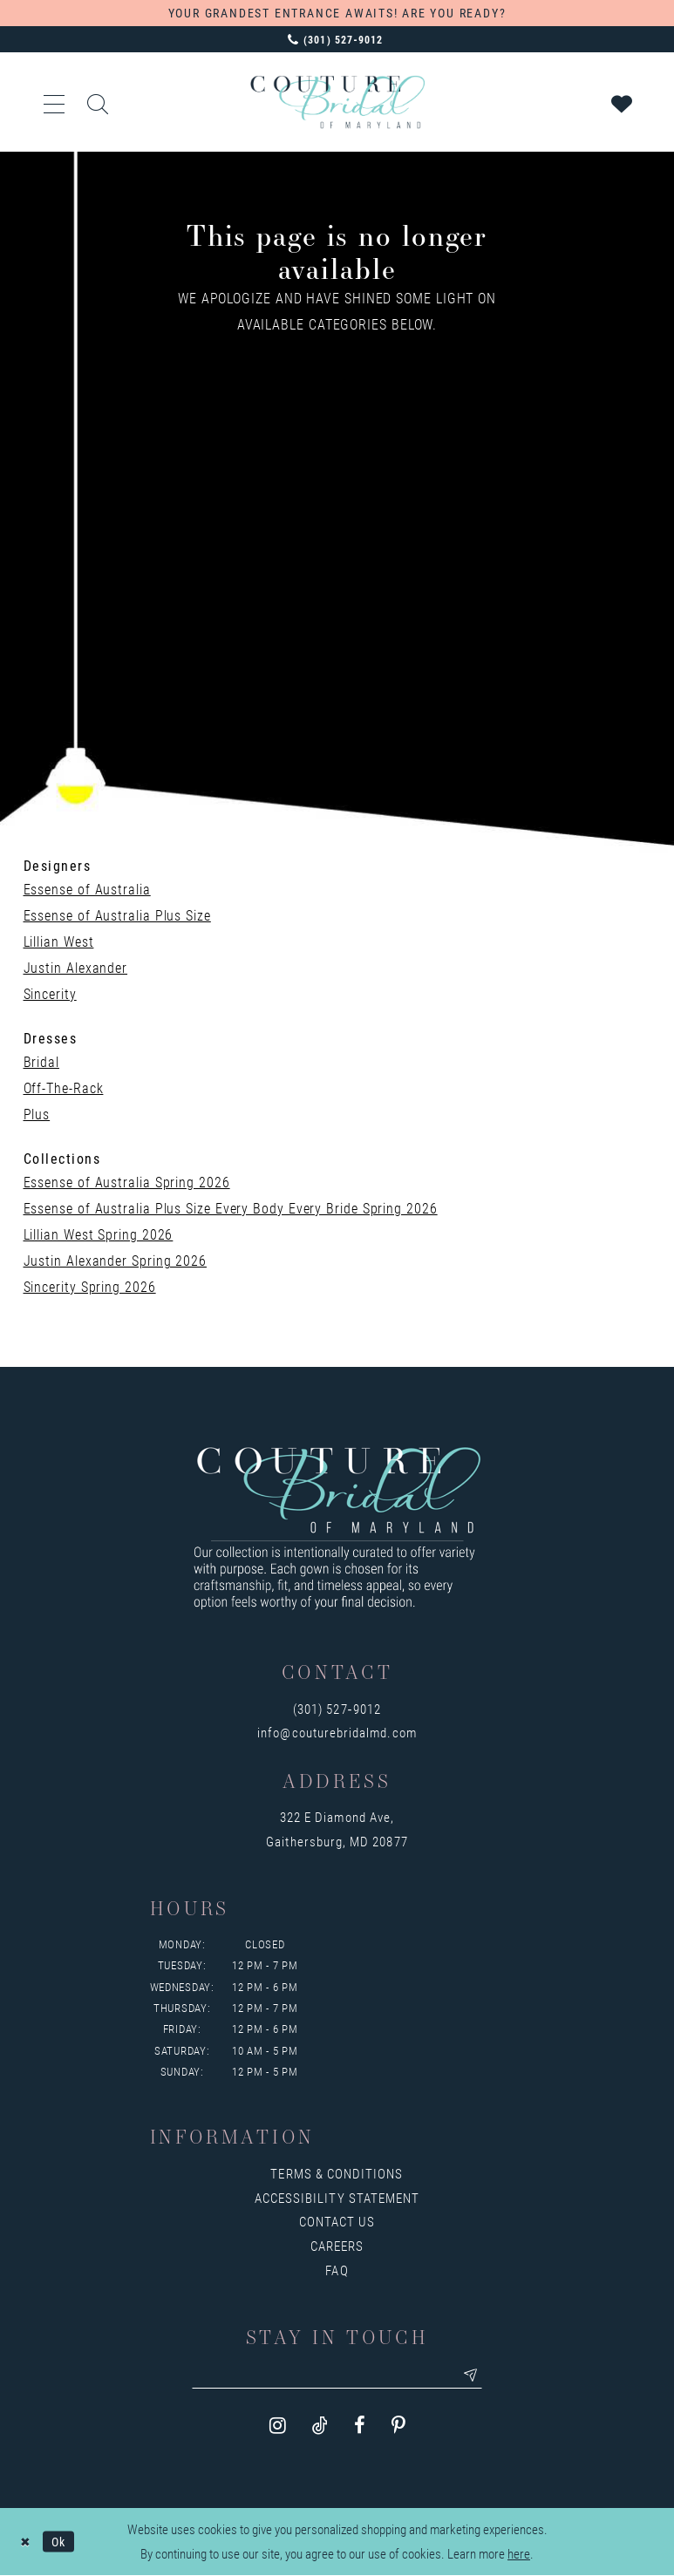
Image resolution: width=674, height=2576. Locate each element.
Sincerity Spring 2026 (90, 1286)
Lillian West (59, 941)
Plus (37, 1113)
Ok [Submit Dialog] (62, 2542)
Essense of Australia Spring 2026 (127, 1181)
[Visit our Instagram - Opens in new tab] (277, 2427)
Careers (337, 2245)
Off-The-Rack (64, 1087)
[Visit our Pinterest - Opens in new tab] (398, 2427)
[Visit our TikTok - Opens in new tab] (320, 2427)
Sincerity (50, 993)
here (518, 2555)
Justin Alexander (76, 967)
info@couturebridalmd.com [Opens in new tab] (336, 1732)
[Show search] (98, 102)
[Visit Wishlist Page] (622, 102)
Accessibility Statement (337, 2197)
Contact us (337, 2221)
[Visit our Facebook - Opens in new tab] (359, 2427)
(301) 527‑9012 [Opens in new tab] (337, 1708)
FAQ (336, 2270)
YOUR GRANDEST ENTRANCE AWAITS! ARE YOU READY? (337, 12)
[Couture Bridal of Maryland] (337, 102)
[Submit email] (478, 2376)
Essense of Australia (87, 889)
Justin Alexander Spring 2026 (115, 1260)
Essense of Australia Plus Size (117, 915)
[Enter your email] (337, 2376)
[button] (55, 102)
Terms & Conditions (336, 2173)
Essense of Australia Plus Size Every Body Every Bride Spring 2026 (231, 1208)
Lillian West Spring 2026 (99, 1234)
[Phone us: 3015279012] (337, 39)
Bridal (41, 1061)
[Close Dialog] (25, 2542)
